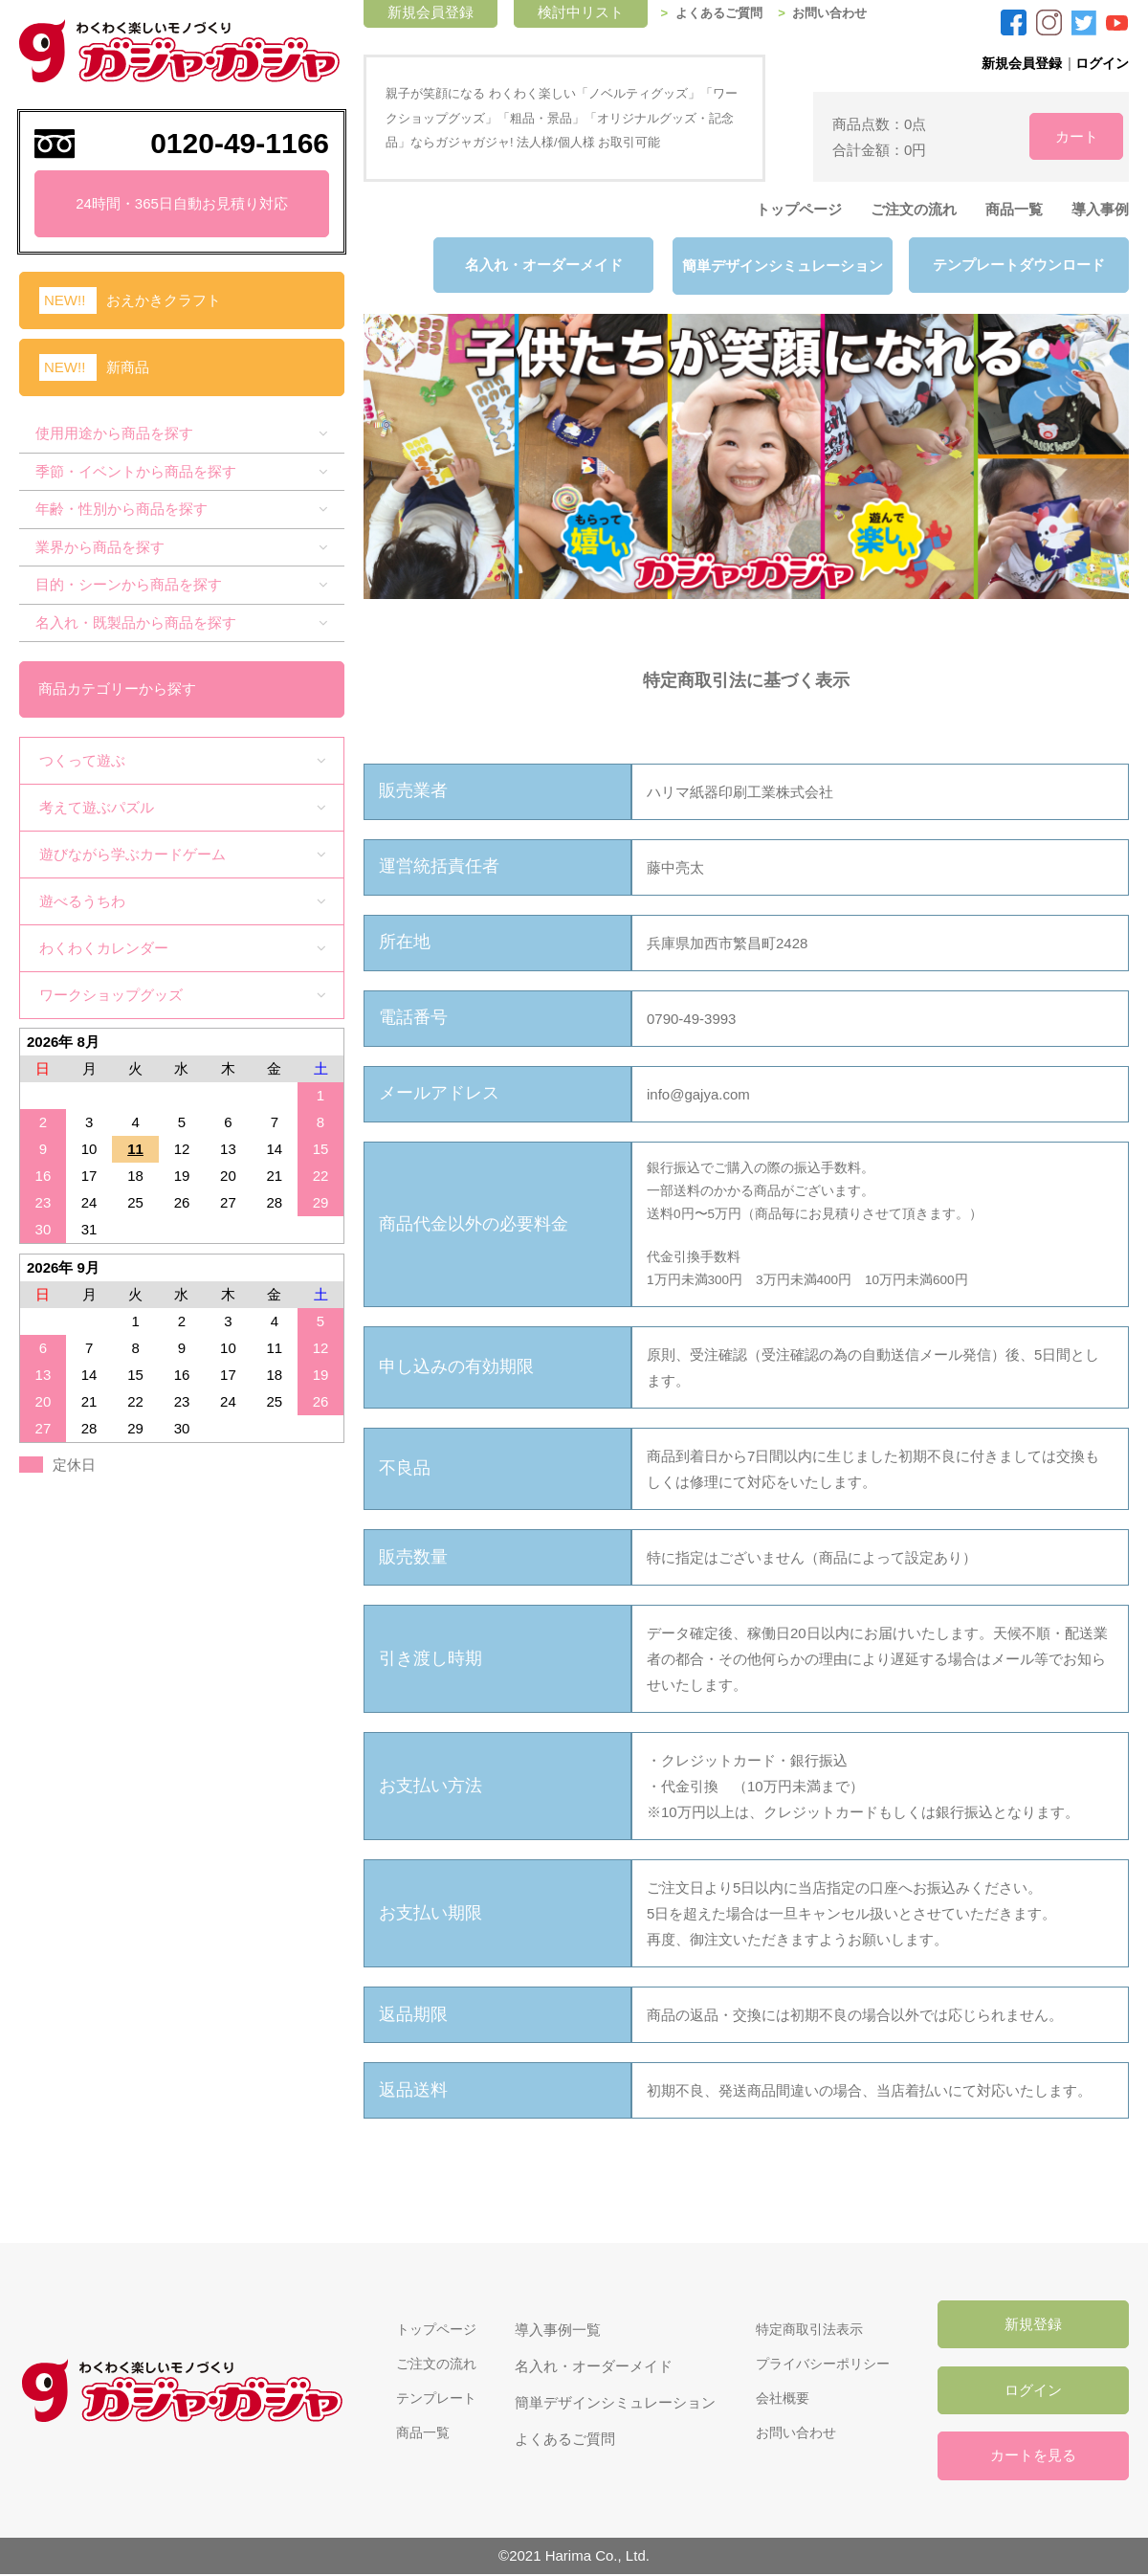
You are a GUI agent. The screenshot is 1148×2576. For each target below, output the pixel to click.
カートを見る (1033, 2458)
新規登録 (1033, 2324)
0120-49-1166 (239, 143)
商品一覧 (1014, 209)
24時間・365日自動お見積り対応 (182, 203)
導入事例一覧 (553, 2327)
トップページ (799, 209)
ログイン (1100, 63)
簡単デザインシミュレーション (779, 265)
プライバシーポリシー (821, 2363)
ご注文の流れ (914, 209)
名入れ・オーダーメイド (541, 265)
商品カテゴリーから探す (118, 686)
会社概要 (777, 2399)
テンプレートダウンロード (1019, 265)
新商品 (127, 367)
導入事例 (1100, 209)
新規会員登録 (1014, 63)
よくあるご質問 (731, 13)
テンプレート (429, 2399)
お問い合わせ (846, 13)
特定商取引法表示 (806, 2327)
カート (1062, 135)
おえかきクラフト (163, 300)
